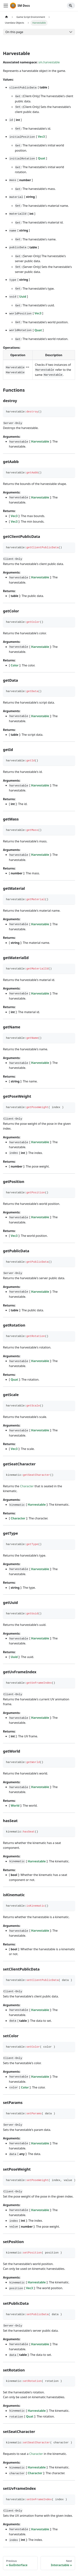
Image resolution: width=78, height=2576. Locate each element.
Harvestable (40, 441)
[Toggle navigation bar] (6, 5)
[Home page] (6, 17)
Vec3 (42, 137)
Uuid (23, 296)
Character (27, 1486)
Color (15, 665)
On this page (14, 32)
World (15, 1805)
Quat (42, 158)
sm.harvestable (49, 62)
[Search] (71, 6)
